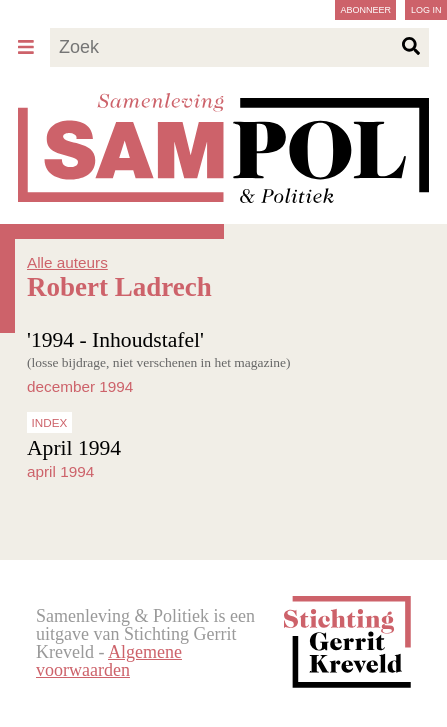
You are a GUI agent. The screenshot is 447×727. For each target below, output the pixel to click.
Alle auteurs (67, 262)
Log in (426, 10)
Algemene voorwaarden (109, 661)
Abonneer (365, 10)
